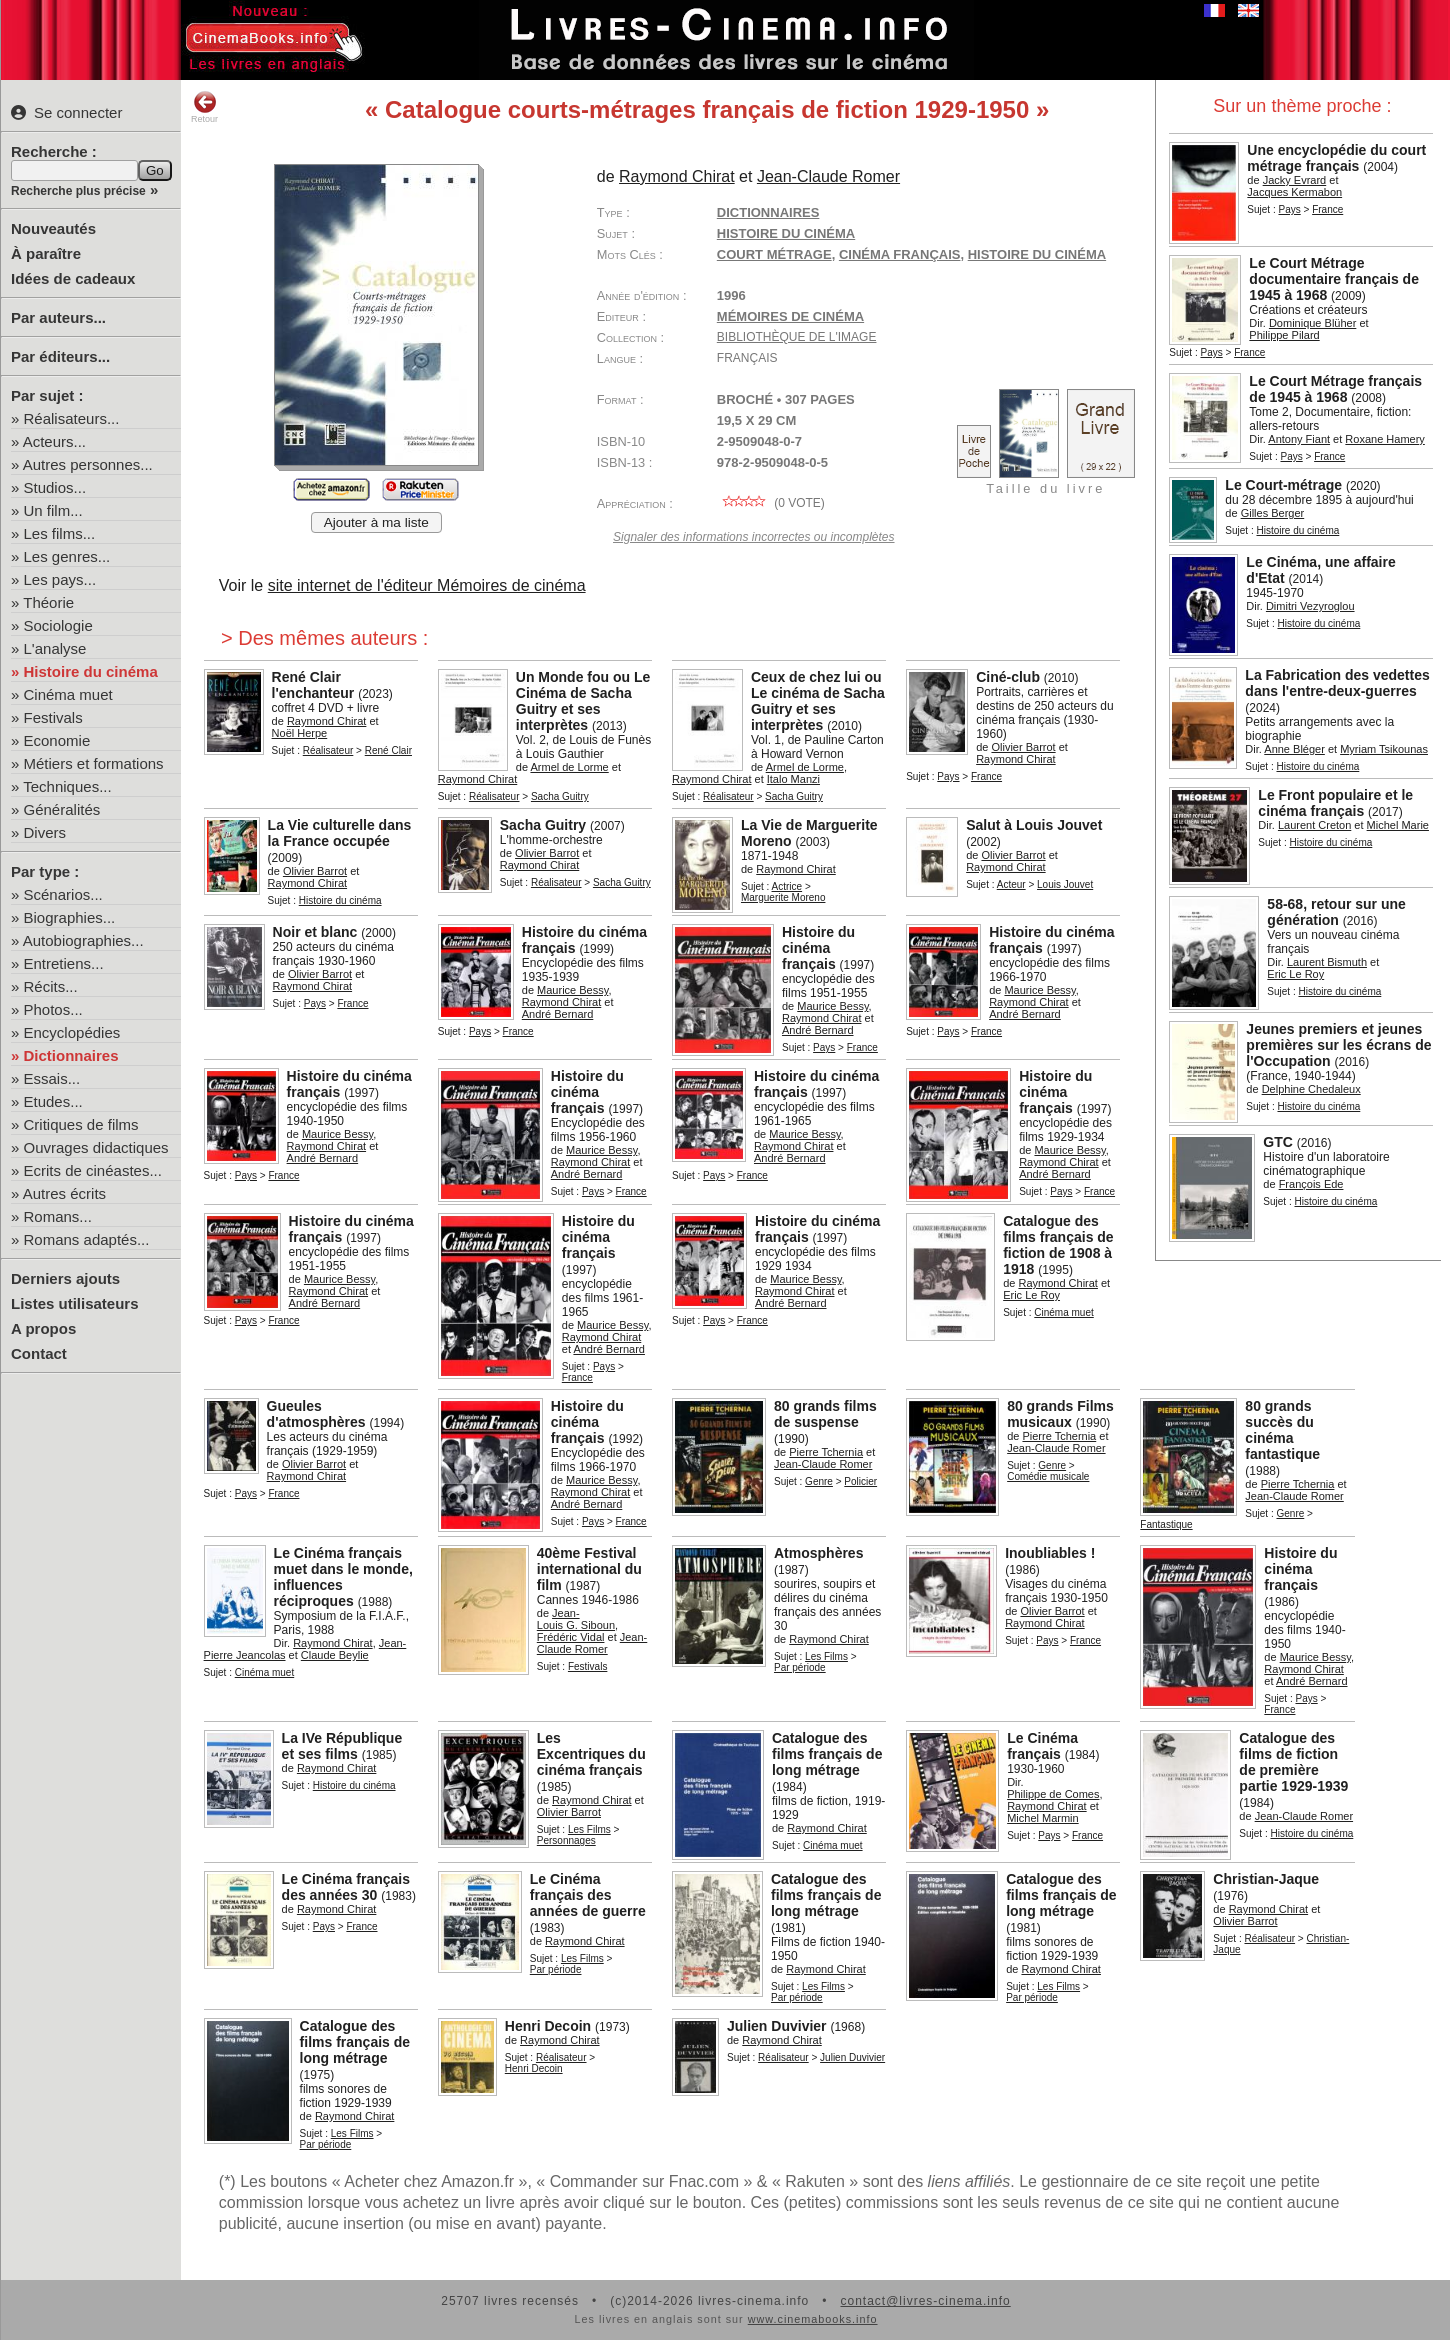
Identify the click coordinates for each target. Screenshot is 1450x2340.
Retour (204, 107)
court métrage (774, 254)
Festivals (53, 717)
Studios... (55, 487)
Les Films (826, 1656)
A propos (43, 1328)
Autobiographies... (83, 940)
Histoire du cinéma (91, 671)
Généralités (62, 809)
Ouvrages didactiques (96, 1147)
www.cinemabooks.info (813, 2319)
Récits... (51, 986)
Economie (57, 740)
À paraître (46, 253)
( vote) (771, 503)
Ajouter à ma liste (376, 522)
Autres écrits (64, 1193)
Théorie (48, 602)
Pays (1289, 209)
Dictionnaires (71, 1055)
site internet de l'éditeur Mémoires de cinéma (427, 585)
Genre (819, 1481)
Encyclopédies (72, 1032)
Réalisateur (328, 750)
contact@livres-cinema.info (925, 2301)
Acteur (1011, 884)
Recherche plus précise (78, 191)
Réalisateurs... (72, 418)
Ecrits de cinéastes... (93, 1170)
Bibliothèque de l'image (797, 337)
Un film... (53, 510)
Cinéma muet (68, 694)
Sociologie (58, 625)
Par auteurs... (58, 317)
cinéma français (900, 254)
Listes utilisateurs (75, 1303)
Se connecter (66, 112)
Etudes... (53, 1101)
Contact (39, 1353)
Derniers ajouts (65, 1278)
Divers (45, 832)
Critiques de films (81, 1124)
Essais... (52, 1078)
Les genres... (67, 556)
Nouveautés (53, 228)
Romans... (58, 1216)
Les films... (60, 533)
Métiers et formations (94, 763)
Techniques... (67, 786)
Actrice (787, 886)
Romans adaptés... (87, 1239)
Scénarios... (63, 894)
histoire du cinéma (1037, 254)
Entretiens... (64, 963)
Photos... (53, 1009)
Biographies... (70, 917)
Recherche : (54, 151)
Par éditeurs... (60, 356)
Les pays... (60, 579)
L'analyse (55, 648)
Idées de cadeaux (73, 278)
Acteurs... (54, 441)
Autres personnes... (88, 464)
